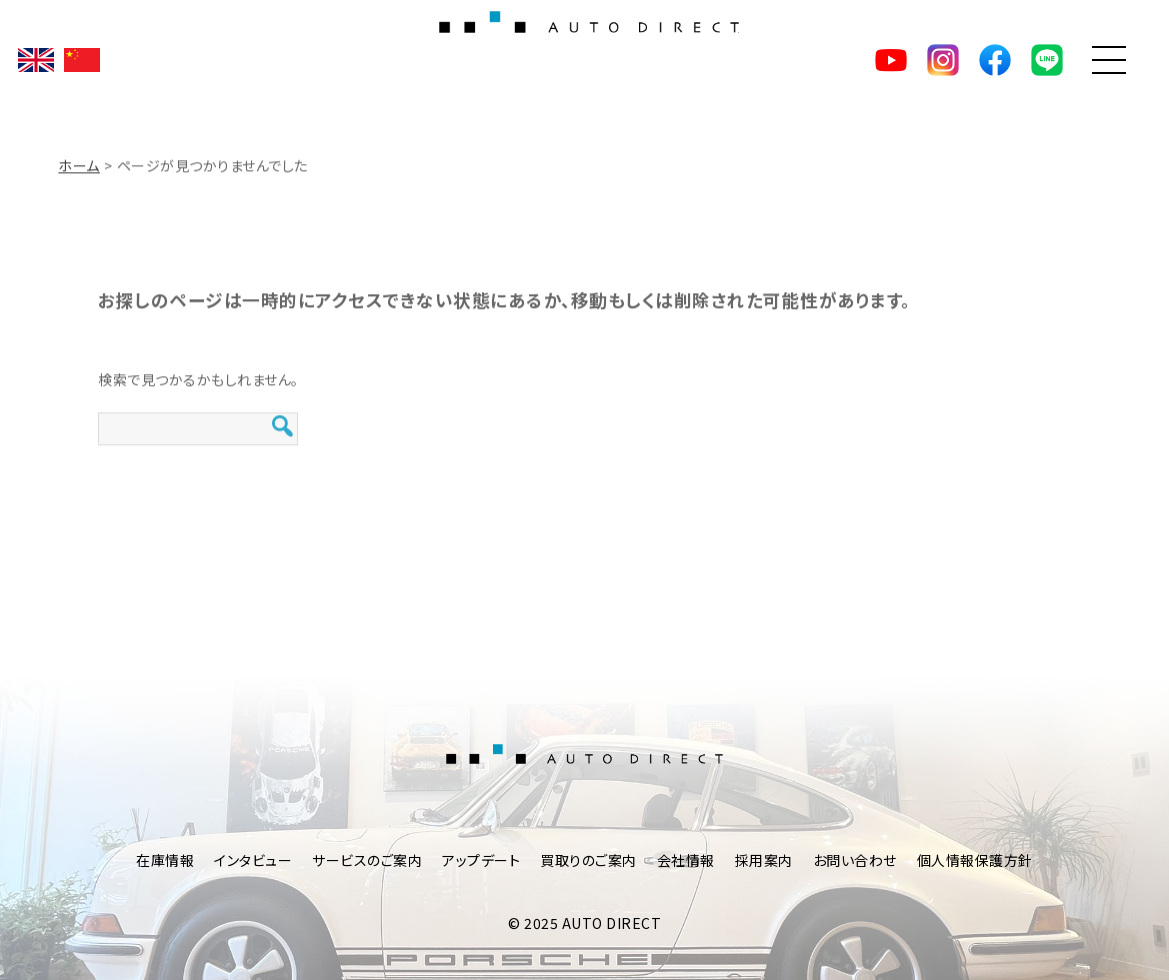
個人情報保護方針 (975, 860)
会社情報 (686, 860)
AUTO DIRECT (585, 60)
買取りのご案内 (588, 860)
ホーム (79, 169)
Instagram (943, 60)
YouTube (891, 60)
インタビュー (253, 860)
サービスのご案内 (367, 860)
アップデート (481, 860)
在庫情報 (165, 860)
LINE (1047, 60)
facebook (995, 60)
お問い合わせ (855, 860)
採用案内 (764, 860)
